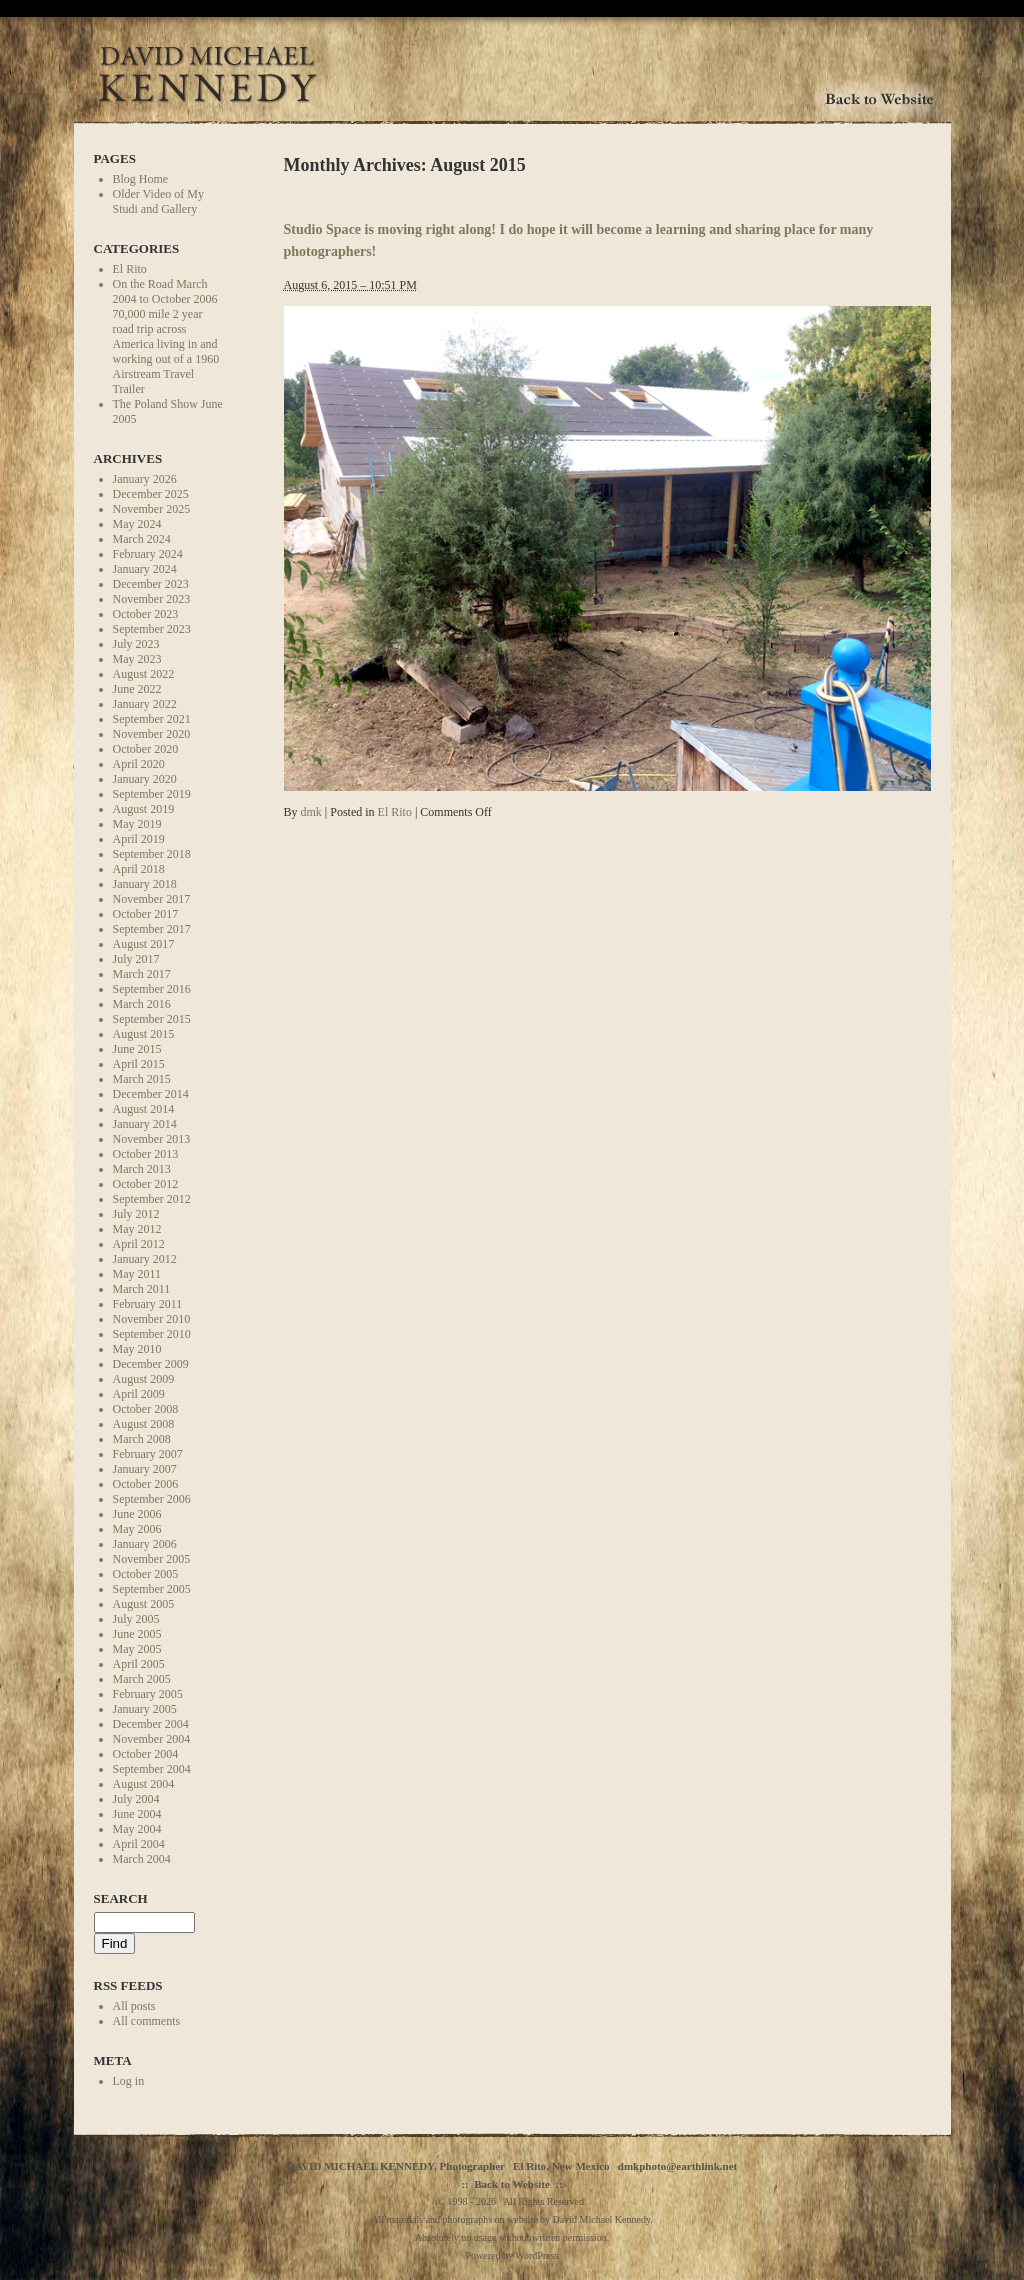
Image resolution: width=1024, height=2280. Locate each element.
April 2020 (139, 764)
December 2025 (151, 494)
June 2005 (137, 1634)
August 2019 (144, 809)
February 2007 (148, 1454)
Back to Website (512, 2184)
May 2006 (137, 1529)
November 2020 (152, 734)
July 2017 (136, 959)
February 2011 (148, 1304)
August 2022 (144, 674)
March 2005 (142, 1679)
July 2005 (136, 1619)
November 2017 (152, 899)
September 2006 (152, 1499)
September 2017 (152, 929)
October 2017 (146, 914)
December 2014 (151, 1094)
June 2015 (137, 1049)
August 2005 (144, 1604)
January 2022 (145, 704)
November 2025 (152, 509)
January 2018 (145, 884)
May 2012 (137, 1229)
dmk (311, 812)
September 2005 (152, 1589)
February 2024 (148, 554)
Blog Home (141, 179)
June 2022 (137, 689)
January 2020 (145, 779)
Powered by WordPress (512, 2255)
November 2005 (152, 1559)
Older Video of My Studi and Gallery (158, 201)
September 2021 (152, 719)
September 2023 (152, 629)
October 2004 (146, 1754)
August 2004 (144, 1784)
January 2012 (145, 1259)
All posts (134, 2006)
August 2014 (144, 1109)
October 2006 (146, 1484)
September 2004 (152, 1769)
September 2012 (152, 1199)
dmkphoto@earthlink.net (677, 2166)
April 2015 (139, 1064)
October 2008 (146, 1409)
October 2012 (146, 1184)
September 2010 (152, 1334)
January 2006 (145, 1544)
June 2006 (137, 1514)
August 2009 (144, 1379)
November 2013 (152, 1139)
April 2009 (139, 1394)
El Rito (130, 269)
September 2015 (152, 1019)
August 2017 (144, 944)
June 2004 (137, 1814)
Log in (129, 2081)
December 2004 (151, 1724)
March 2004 (142, 1859)
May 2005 (137, 1649)
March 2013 (142, 1169)
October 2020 (146, 749)
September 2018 (152, 854)
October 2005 (146, 1574)
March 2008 (142, 1439)
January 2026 (145, 479)
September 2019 (152, 794)
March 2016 (142, 1004)
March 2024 (142, 539)
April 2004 (139, 1844)
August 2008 (144, 1424)
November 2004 (152, 1739)
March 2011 (142, 1289)
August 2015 (144, 1034)
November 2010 (152, 1319)
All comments (147, 2021)
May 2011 (137, 1274)
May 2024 (137, 524)
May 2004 (137, 1829)
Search (121, 1898)
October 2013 (146, 1154)
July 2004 (136, 1799)
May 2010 (137, 1349)
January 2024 (145, 569)
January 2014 (145, 1124)
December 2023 (151, 584)
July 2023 (136, 644)
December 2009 (151, 1364)
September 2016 (152, 989)
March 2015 (142, 1079)
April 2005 (139, 1664)
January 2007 (145, 1469)
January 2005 (145, 1709)
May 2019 (137, 824)
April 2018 (139, 869)
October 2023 (146, 614)
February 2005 (148, 1694)
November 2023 (152, 599)
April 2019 (139, 839)
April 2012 (139, 1244)
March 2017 (142, 974)
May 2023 (137, 659)
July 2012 (136, 1214)
